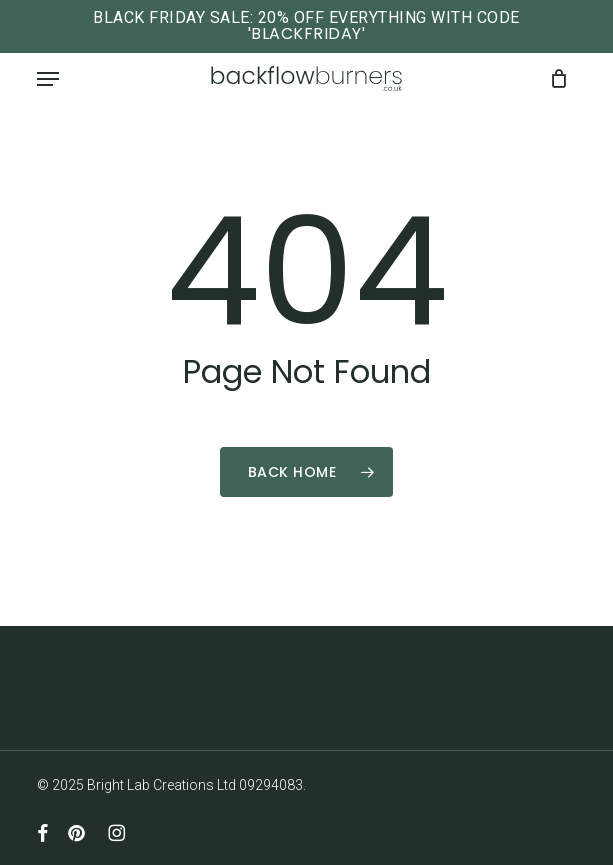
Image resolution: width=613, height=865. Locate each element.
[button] (48, 79)
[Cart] (553, 78)
